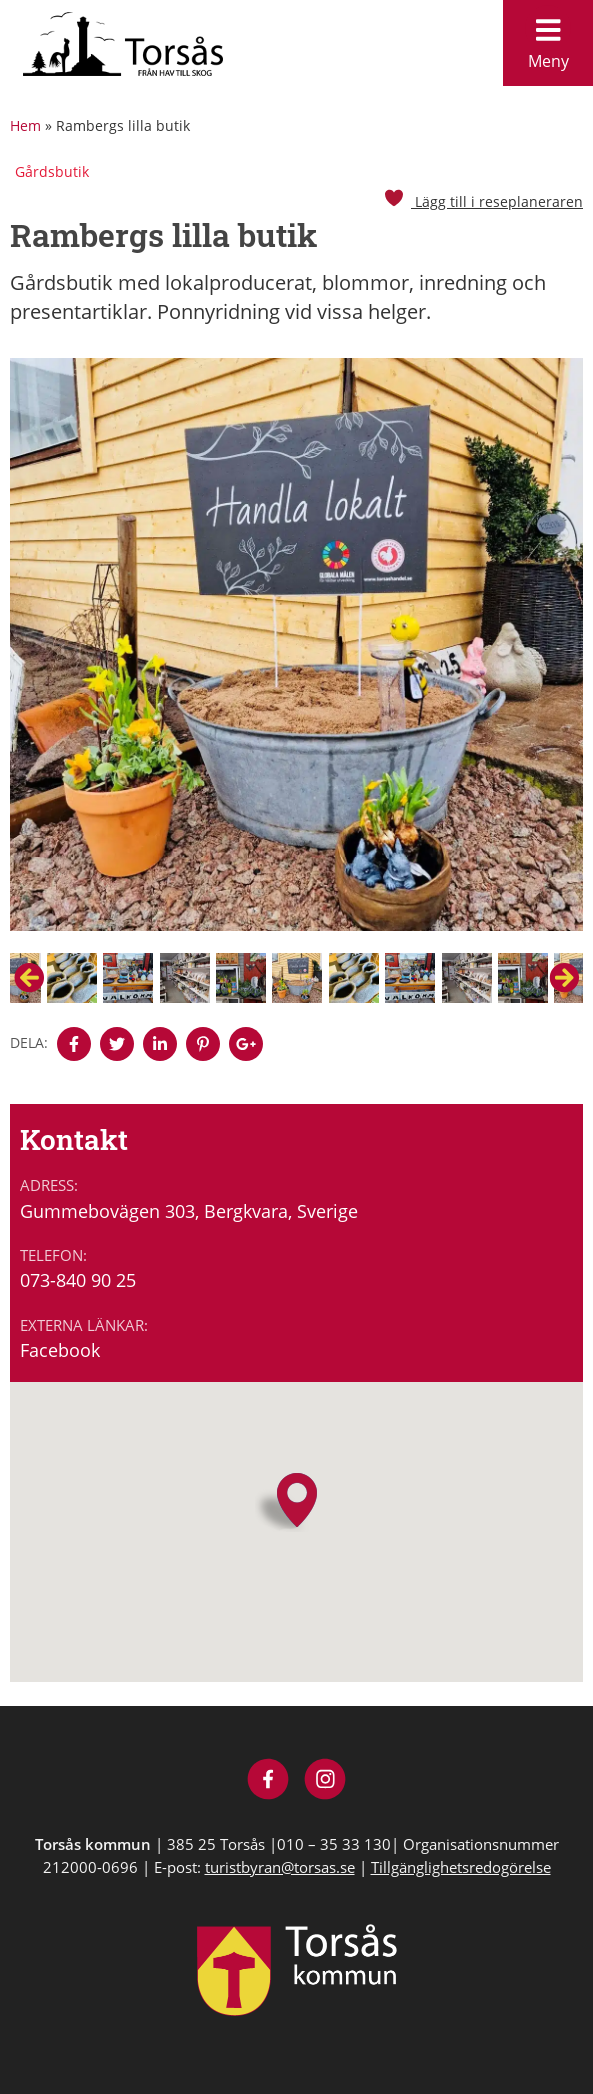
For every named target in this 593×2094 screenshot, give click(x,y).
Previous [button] (29, 978)
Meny (548, 38)
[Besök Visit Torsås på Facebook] (268, 1781)
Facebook (60, 1350)
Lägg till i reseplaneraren (483, 201)
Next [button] (564, 978)
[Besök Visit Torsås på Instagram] (325, 1781)
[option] (296, 655)
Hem (25, 125)
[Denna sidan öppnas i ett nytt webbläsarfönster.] (74, 1044)
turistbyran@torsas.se (280, 1867)
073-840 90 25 (78, 1280)
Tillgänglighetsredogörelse (461, 1867)
